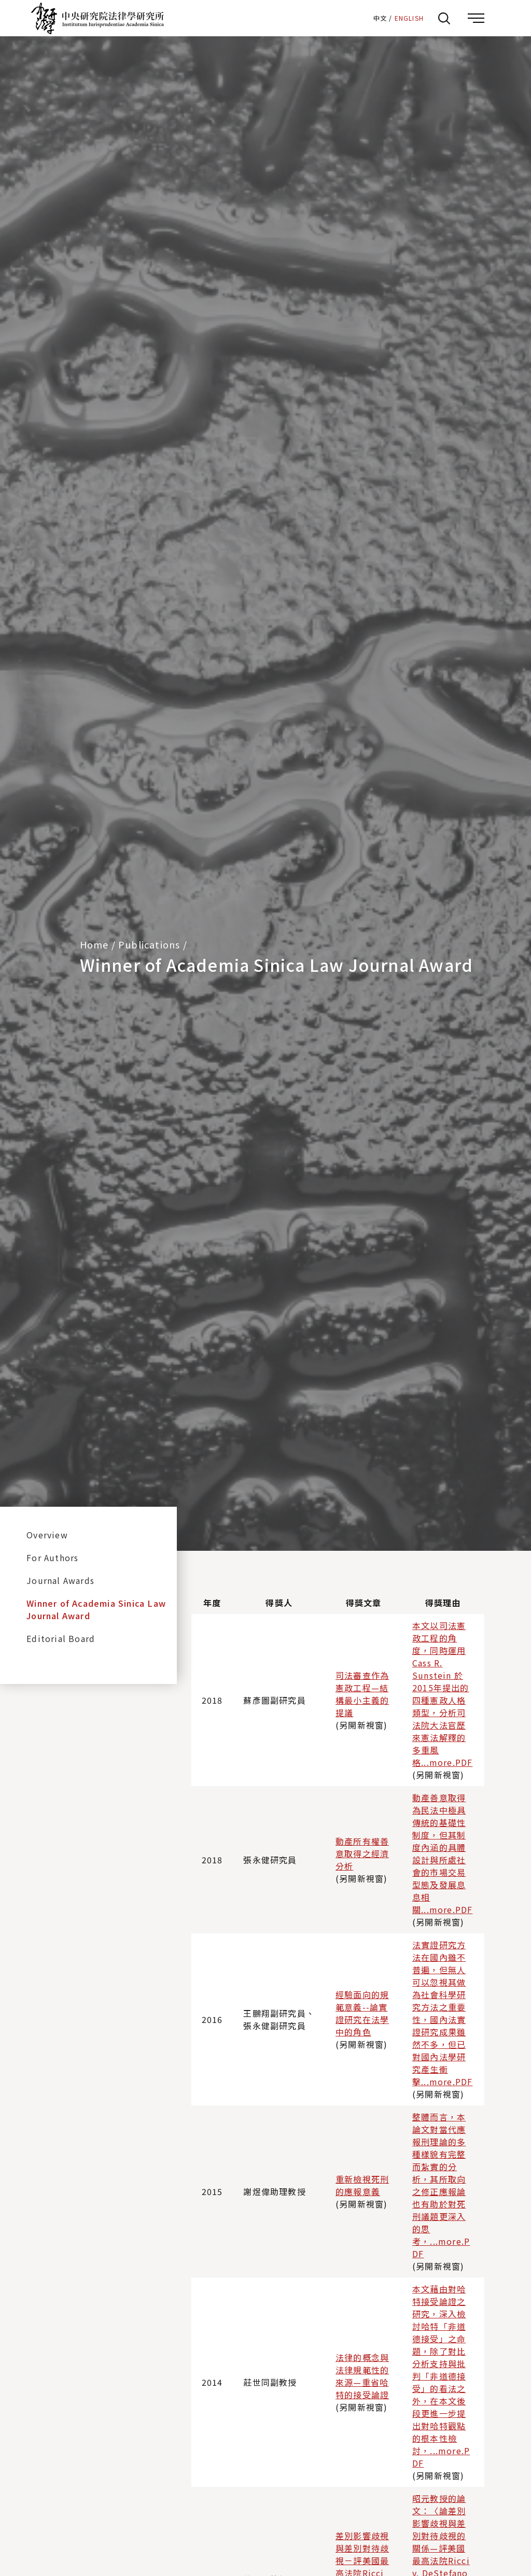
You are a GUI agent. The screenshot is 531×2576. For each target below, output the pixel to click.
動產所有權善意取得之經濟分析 (362, 1853)
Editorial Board (60, 1638)
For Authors (52, 1557)
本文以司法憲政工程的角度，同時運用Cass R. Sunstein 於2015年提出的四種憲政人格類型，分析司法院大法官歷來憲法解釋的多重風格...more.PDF (442, 1693)
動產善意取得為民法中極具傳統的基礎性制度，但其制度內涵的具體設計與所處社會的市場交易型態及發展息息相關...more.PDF (442, 1853)
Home (94, 944)
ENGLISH (409, 17)
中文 (380, 17)
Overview (47, 1534)
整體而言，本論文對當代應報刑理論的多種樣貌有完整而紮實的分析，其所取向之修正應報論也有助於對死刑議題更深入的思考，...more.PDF (441, 2185)
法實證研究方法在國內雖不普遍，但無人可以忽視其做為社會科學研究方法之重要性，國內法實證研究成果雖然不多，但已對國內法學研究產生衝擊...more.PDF (442, 2013)
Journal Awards (60, 1580)
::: (361, 17)
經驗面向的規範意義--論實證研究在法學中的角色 (362, 2013)
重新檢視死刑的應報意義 (362, 2185)
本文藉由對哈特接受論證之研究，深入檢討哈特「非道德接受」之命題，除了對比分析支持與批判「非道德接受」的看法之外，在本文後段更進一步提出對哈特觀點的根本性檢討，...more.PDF (441, 2376)
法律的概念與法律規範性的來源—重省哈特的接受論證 (362, 2376)
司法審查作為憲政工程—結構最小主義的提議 (362, 1694)
